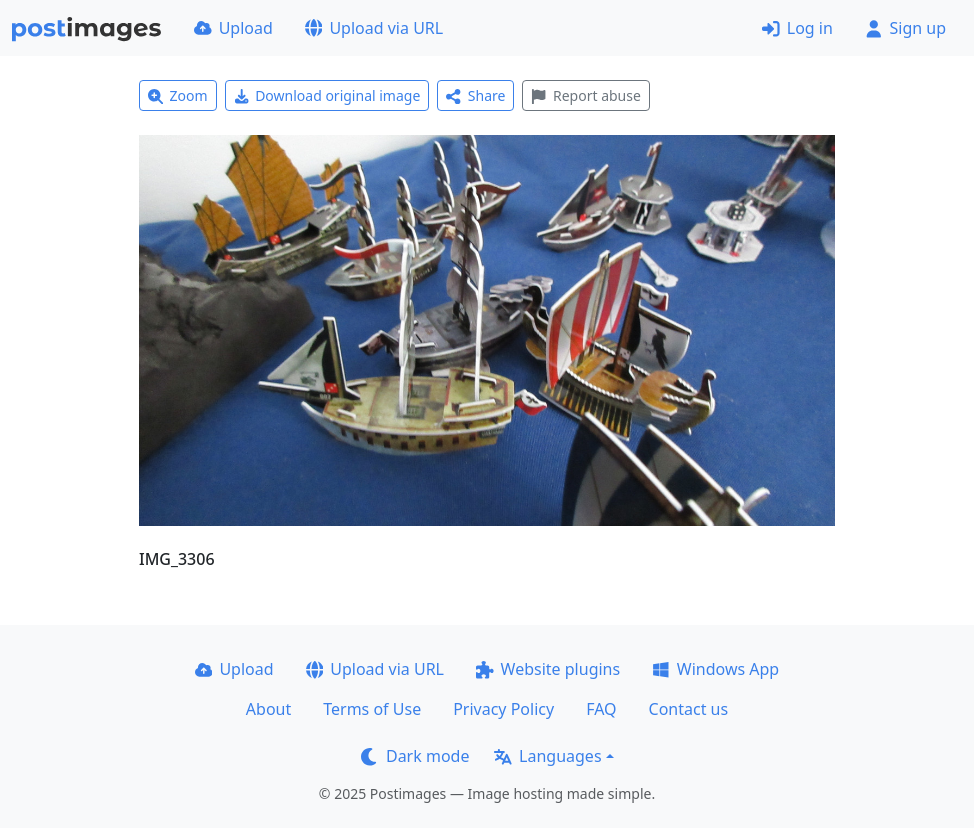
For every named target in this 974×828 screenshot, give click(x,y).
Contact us (689, 709)
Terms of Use (372, 709)
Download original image (327, 95)
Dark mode (415, 756)
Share (475, 95)
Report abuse (585, 95)
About (268, 709)
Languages (547, 756)
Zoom (178, 95)
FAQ (601, 709)
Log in (797, 28)
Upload (233, 28)
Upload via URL (374, 28)
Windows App (715, 669)
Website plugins (548, 669)
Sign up (905, 28)
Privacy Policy (503, 709)
